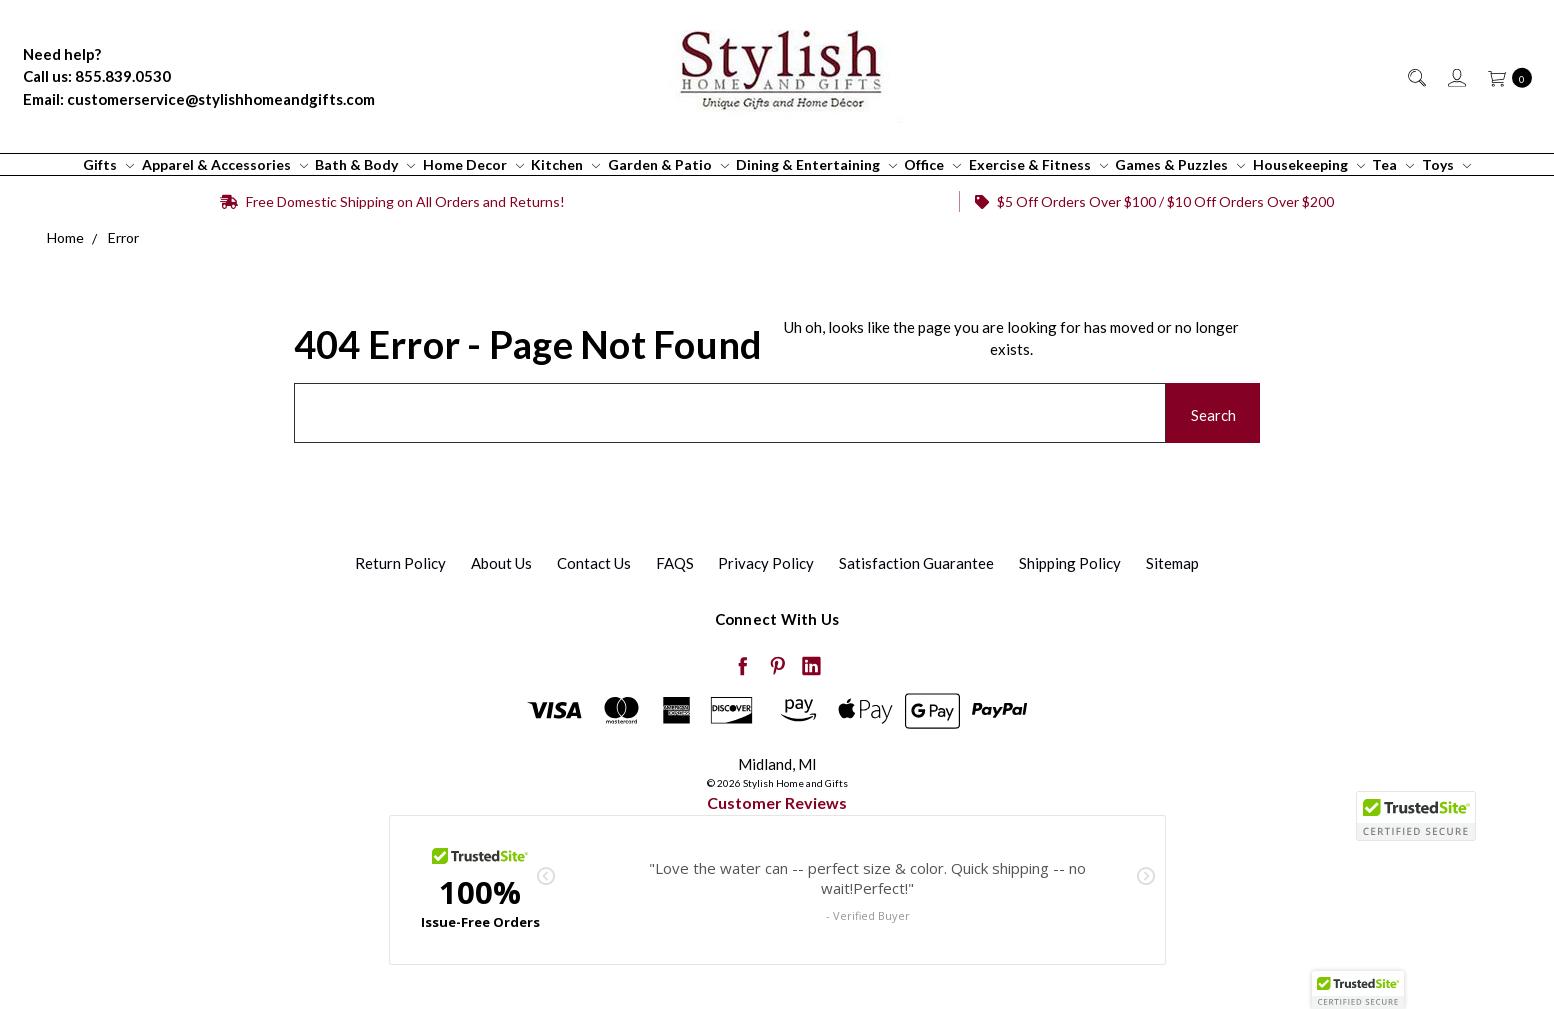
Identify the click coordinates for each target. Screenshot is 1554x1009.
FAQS (675, 563)
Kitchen (565, 164)
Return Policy (400, 563)
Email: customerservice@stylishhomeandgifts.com (199, 99)
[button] (1358, 990)
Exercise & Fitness (1038, 164)
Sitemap (1172, 563)
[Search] (1415, 76)
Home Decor (473, 164)
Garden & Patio (668, 164)
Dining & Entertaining (816, 164)
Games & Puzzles (1180, 164)
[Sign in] (1455, 76)
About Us (501, 563)
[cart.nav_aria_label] (1504, 76)
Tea (1393, 164)
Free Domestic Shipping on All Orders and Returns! (392, 201)
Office (932, 164)
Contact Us (594, 563)
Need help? (62, 54)
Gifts (108, 164)
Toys (1446, 164)
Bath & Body (365, 164)
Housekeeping (1309, 164)
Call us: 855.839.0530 (97, 76)
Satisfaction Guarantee (916, 563)
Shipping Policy (1070, 563)
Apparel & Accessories (225, 164)
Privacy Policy (766, 563)
